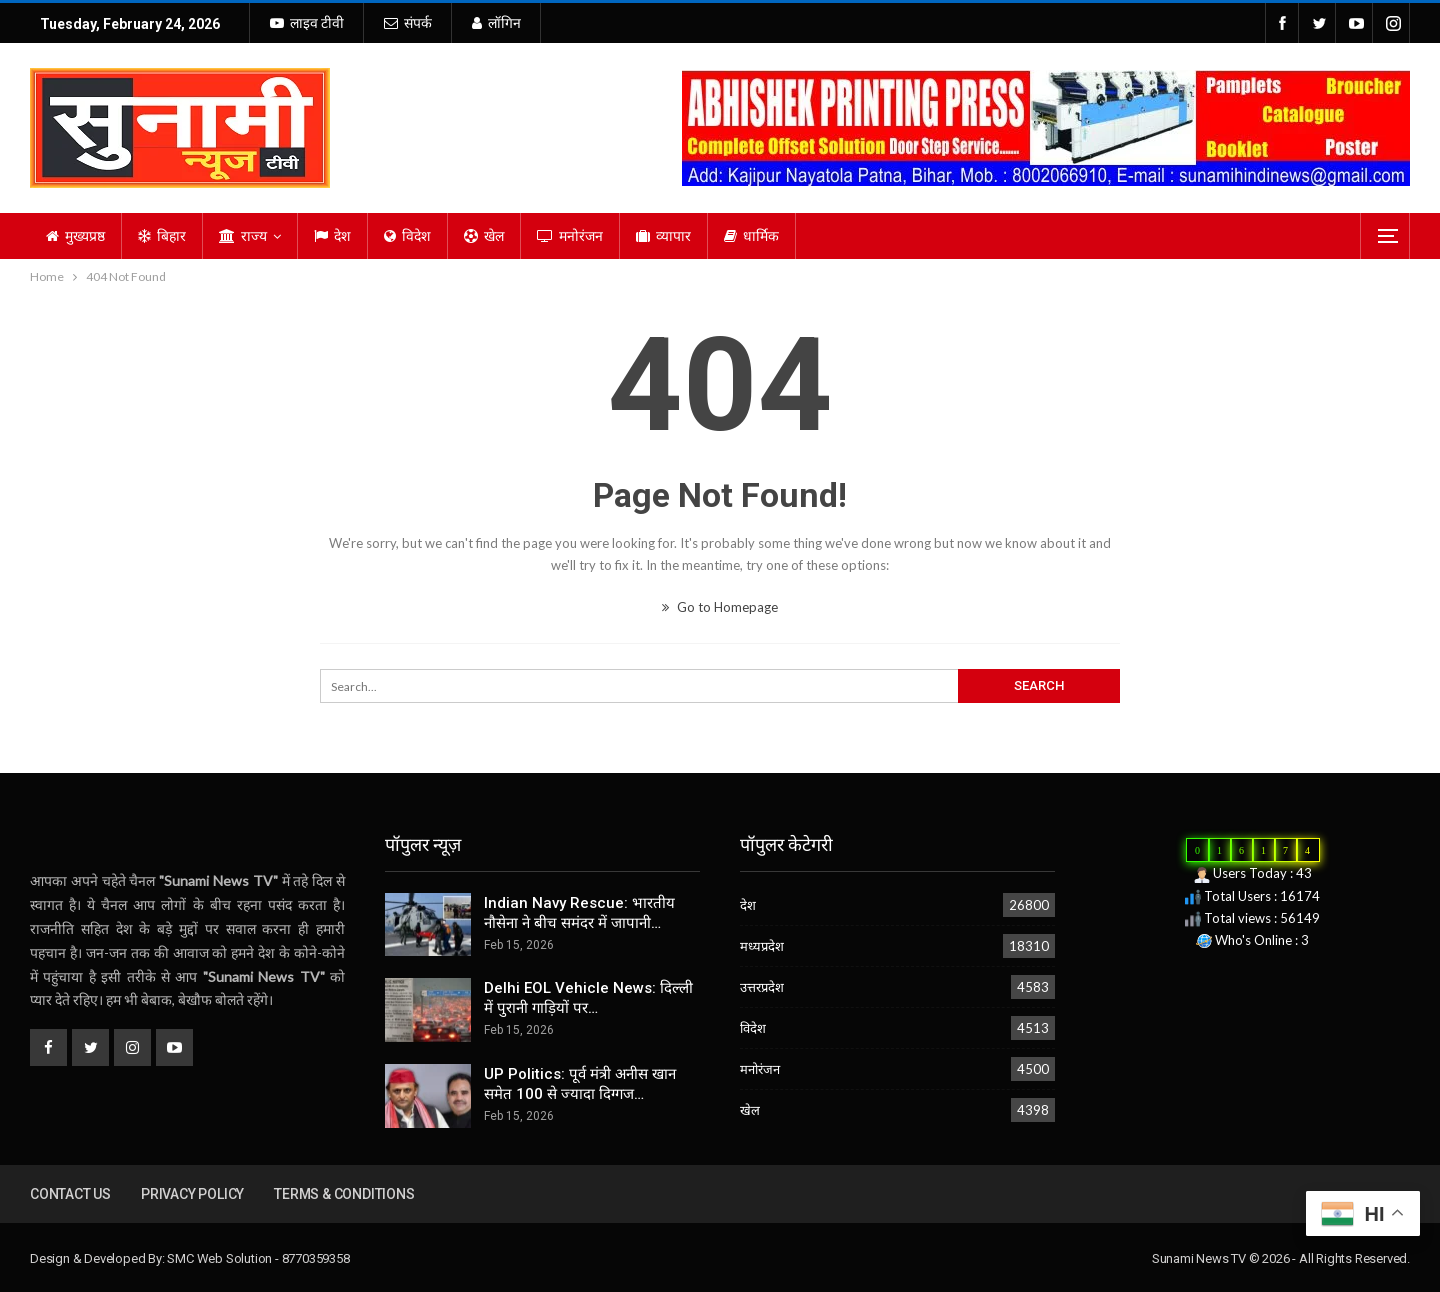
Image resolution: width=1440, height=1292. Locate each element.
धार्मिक (751, 236)
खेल (484, 236)
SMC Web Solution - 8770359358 (258, 1258)
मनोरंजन (570, 236)
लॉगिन (496, 23)
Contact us (70, 1194)
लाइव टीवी (307, 23)
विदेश (407, 236)
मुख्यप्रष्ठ (75, 236)
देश (332, 236)
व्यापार (663, 236)
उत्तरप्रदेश (762, 987)
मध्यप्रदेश (762, 946)
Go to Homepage (720, 607)
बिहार (162, 236)
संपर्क (408, 23)
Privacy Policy (192, 1194)
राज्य (243, 236)
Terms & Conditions (344, 1194)
